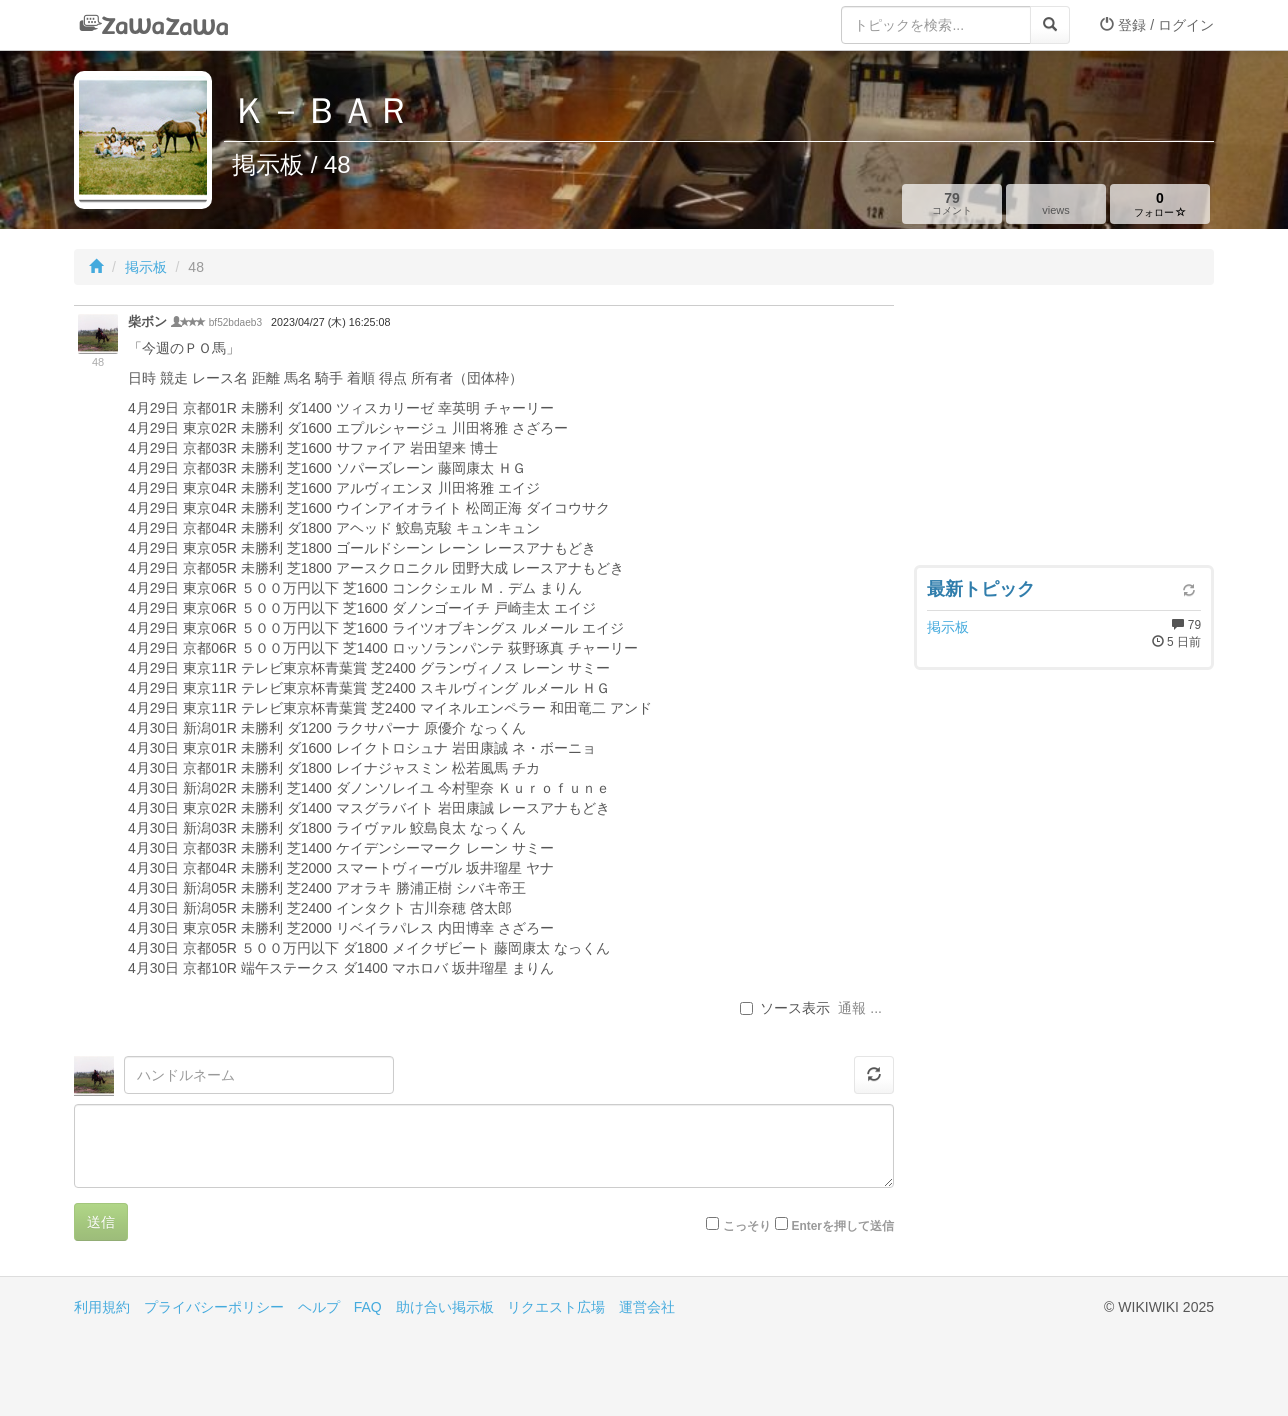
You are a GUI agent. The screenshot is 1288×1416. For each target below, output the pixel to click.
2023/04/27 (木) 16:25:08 (330, 322)
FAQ (368, 1307)
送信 (101, 1222)
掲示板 (146, 267)
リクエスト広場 (556, 1307)
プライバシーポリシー (214, 1307)
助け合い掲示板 (445, 1307)
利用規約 (102, 1307)
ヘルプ (319, 1307)
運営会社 (647, 1307)
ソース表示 (785, 1008)
